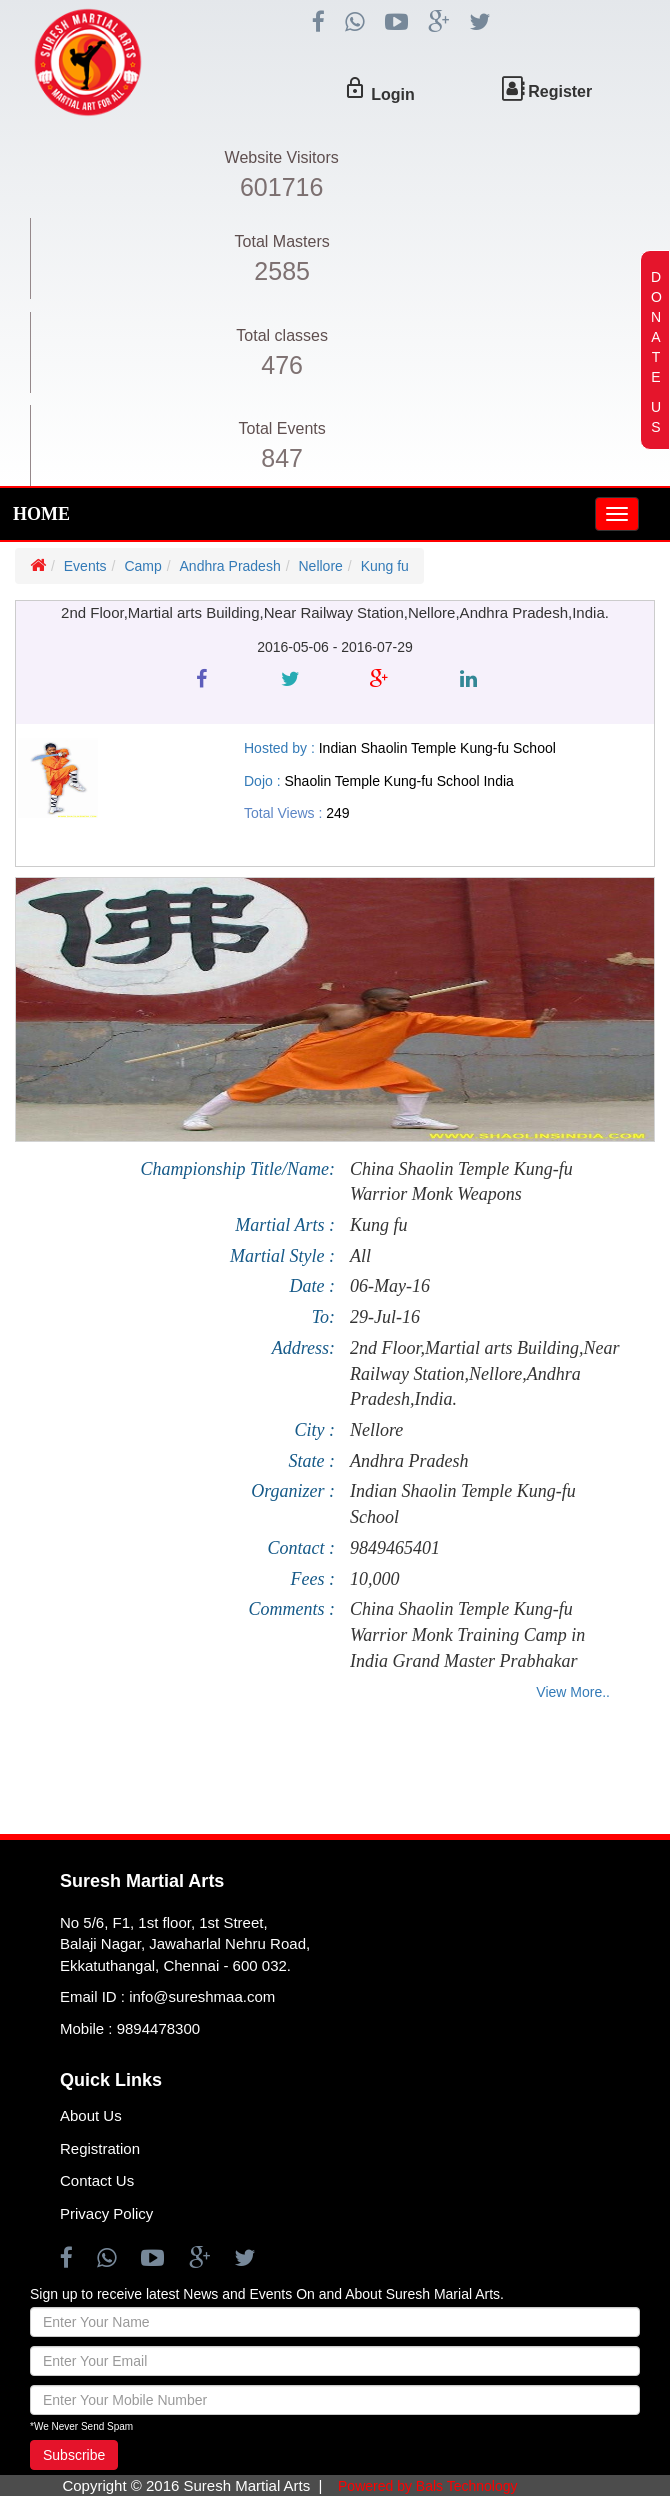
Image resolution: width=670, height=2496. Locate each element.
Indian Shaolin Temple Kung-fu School (463, 1504)
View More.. (573, 1692)
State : (312, 1461)
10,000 (375, 1579)
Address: (303, 1348)
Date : (312, 1286)
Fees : (313, 1579)
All (360, 1256)
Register (560, 91)
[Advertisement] (322, 1774)
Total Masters (282, 241)
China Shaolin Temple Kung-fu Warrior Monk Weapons (461, 1182)
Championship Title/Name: (237, 1169)
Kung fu (385, 566)
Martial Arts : (285, 1225)
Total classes (282, 335)
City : (315, 1430)
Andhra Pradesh (230, 566)
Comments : (292, 1609)
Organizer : (293, 1491)
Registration (100, 2148)
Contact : (302, 1548)
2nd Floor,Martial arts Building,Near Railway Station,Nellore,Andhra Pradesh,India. (485, 1373)
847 (282, 458)
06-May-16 (390, 1286)
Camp (142, 566)
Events (85, 566)
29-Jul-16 (385, 1317)
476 (282, 365)
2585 (282, 271)
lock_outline (355, 88)
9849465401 (395, 1548)
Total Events (282, 428)
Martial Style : (282, 1256)
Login (393, 94)
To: (323, 1317)
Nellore (320, 566)
